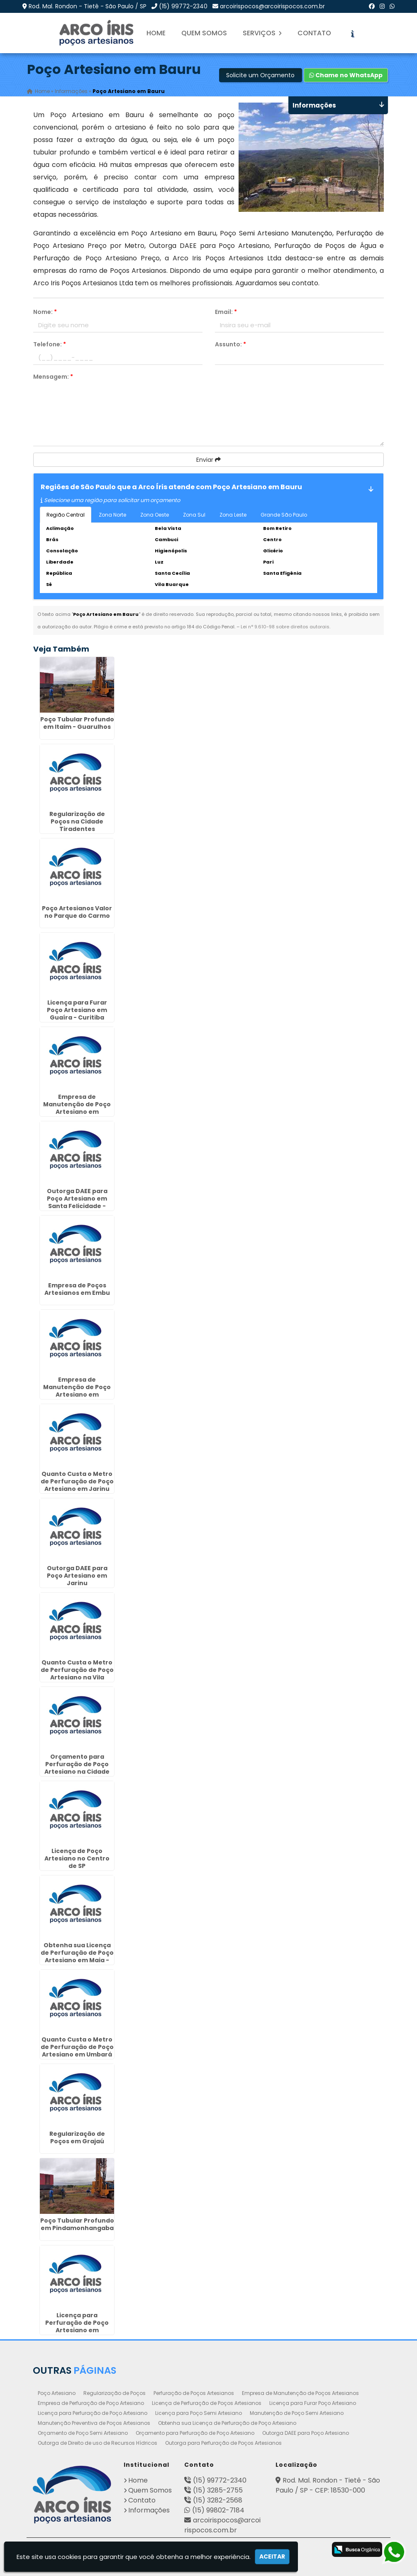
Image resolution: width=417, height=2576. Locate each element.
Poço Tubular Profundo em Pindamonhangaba (77, 2225)
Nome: (45, 312)
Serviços (262, 33)
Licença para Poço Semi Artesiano (198, 2413)
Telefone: (49, 344)
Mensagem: (53, 377)
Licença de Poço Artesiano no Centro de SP (77, 1858)
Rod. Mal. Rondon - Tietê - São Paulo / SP (87, 6)
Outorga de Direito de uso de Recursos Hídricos (97, 2442)
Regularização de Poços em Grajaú (77, 2137)
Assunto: (230, 344)
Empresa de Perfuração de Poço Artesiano (91, 2403)
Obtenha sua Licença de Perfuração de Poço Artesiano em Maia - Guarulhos (77, 1956)
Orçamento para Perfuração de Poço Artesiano (195, 2432)
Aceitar (272, 2556)
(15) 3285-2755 (218, 2490)
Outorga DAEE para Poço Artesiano (305, 2432)
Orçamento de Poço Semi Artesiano (83, 2432)
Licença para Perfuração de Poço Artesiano (92, 2413)
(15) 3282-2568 (217, 2500)
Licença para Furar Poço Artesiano (312, 2403)
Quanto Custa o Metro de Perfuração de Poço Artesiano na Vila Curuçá (77, 1673)
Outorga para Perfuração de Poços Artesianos (223, 2442)
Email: (226, 312)
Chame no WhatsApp (346, 75)
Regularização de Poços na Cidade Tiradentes (77, 821)
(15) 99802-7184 (218, 2510)
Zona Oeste (154, 514)
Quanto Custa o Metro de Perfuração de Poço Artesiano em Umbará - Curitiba (77, 2050)
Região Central (65, 514)
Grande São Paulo (284, 514)
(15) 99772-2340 (183, 6)
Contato (314, 33)
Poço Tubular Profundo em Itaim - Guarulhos (77, 723)
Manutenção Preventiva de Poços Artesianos (94, 2422)
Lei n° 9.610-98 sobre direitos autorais (285, 626)
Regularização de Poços (114, 2393)
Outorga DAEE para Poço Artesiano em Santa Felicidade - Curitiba (77, 1202)
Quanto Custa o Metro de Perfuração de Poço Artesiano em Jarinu (77, 1481)
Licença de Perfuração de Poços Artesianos (206, 2403)
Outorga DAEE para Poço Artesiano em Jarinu (77, 1575)
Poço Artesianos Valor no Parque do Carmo (77, 912)
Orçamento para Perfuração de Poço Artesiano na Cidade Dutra (77, 1767)
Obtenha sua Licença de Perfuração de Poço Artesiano (227, 2422)
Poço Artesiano (57, 2393)
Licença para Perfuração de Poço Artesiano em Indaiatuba (77, 2326)
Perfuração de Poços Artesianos (194, 2393)
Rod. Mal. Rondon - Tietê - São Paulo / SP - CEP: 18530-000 (328, 2485)
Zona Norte (112, 514)
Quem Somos (204, 33)
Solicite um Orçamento (260, 75)
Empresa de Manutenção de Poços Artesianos (300, 2393)
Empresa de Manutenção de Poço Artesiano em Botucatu (77, 1390)
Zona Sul (194, 514)
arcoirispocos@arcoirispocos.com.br (272, 6)
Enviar (208, 460)
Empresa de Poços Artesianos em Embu (77, 1289)
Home (156, 33)
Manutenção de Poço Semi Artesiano (297, 2413)
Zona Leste (232, 514)
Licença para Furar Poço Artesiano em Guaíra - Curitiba (77, 1010)
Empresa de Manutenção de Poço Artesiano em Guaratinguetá (77, 1108)
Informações (149, 2510)
